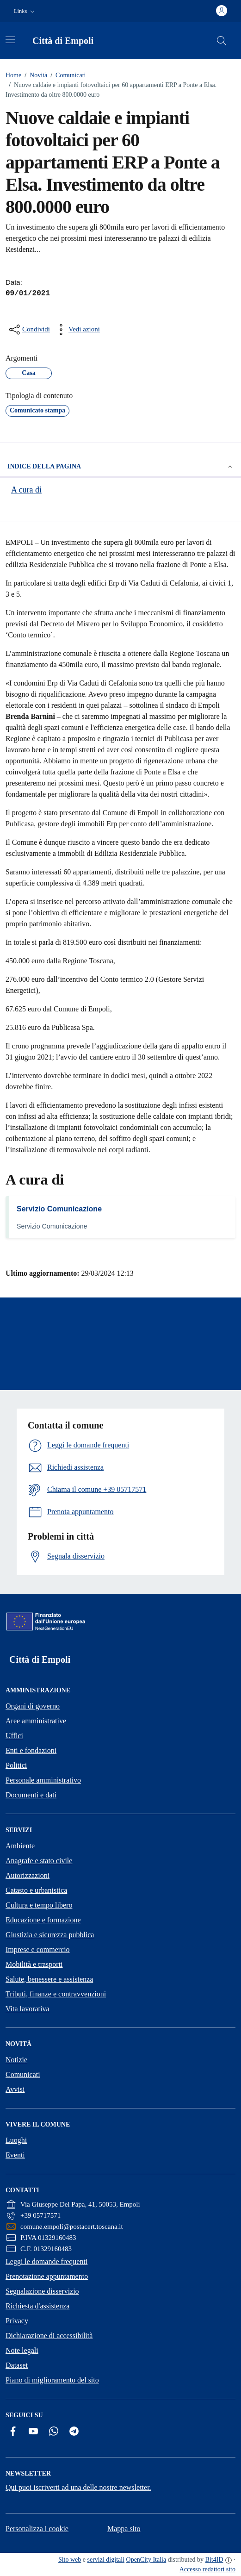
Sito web (69, 2559)
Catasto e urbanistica (36, 1890)
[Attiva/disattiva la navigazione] (10, 39)
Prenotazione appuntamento (47, 2276)
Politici (16, 1765)
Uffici (14, 1736)
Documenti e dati (31, 1795)
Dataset (17, 2365)
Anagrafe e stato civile (39, 1861)
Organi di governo (33, 1706)
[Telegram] (74, 2431)
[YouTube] (33, 2431)
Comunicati (66, 75)
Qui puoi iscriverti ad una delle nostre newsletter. (78, 2487)
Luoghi (16, 2140)
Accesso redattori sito (207, 2569)
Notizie (16, 2060)
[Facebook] (13, 2431)
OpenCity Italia (146, 2559)
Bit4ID (214, 2559)
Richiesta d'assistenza (37, 2306)
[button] (25, 11)
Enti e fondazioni (31, 1750)
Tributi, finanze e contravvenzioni (56, 1994)
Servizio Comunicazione (59, 1209)
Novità (34, 75)
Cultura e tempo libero (39, 1905)
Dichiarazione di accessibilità (49, 2335)
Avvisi (15, 2089)
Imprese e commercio (38, 1949)
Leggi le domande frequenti (46, 2261)
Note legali (22, 2350)
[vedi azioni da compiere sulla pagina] (77, 329)
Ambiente (20, 1846)
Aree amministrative (36, 1721)
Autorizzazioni (27, 1875)
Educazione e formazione (43, 1920)
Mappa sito (124, 2528)
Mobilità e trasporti (34, 1964)
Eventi (15, 2155)
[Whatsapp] (53, 2431)
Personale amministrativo (43, 1780)
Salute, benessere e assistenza (49, 1979)
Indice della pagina (120, 466)
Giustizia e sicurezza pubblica (50, 1935)
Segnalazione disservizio (42, 2291)
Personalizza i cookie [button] (37, 2528)
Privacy (17, 2321)
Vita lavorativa (27, 2009)
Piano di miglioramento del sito (52, 2380)
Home (13, 75)
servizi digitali (105, 2559)
